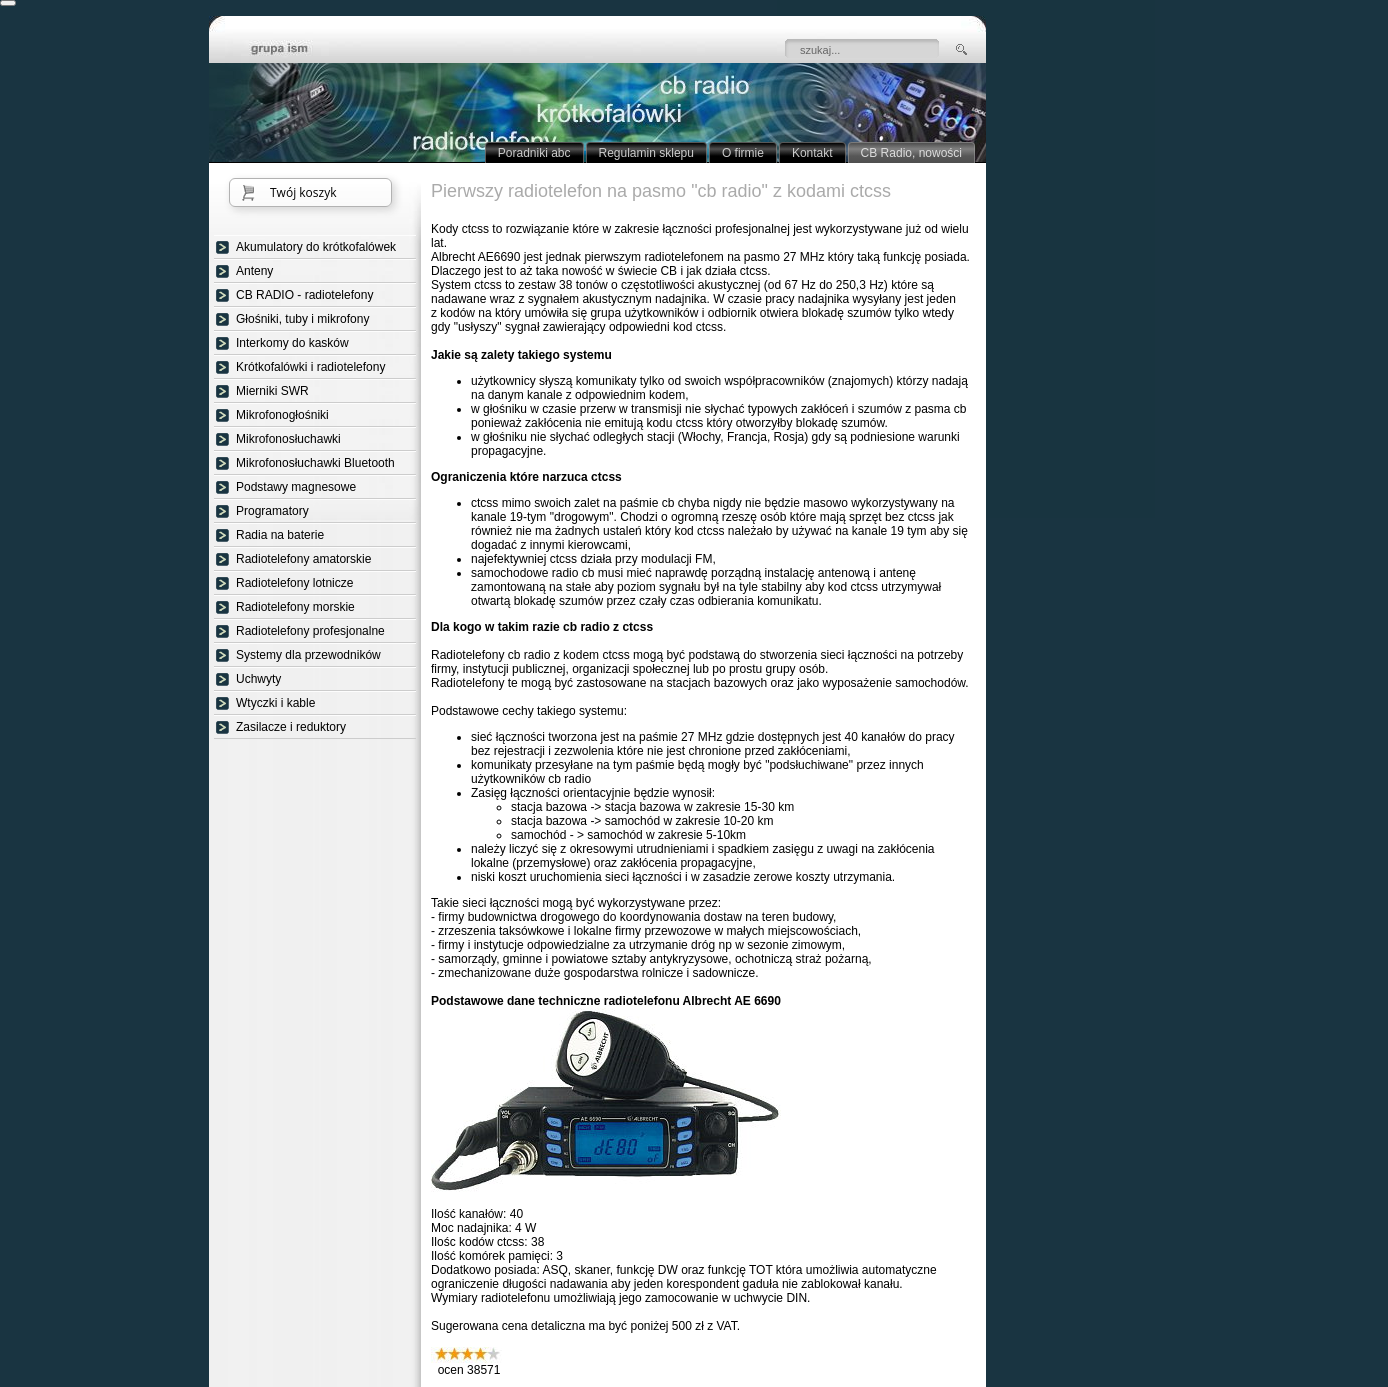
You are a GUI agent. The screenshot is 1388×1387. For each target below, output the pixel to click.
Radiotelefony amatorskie (303, 559)
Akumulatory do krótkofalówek (316, 247)
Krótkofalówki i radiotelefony (310, 367)
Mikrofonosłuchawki (288, 439)
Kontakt (812, 153)
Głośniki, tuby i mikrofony (302, 319)
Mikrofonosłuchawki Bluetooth (315, 463)
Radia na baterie (280, 535)
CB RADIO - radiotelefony (304, 295)
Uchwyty (258, 679)
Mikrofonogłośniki (282, 415)
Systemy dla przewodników (308, 655)
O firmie (743, 153)
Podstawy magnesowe (296, 487)
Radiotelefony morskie (295, 607)
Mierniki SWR (272, 391)
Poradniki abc (534, 153)
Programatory (272, 511)
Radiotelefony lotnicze (294, 583)
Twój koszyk (303, 192)
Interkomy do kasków (292, 343)
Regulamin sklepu (646, 153)
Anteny (254, 271)
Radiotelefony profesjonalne (310, 631)
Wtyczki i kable (275, 703)
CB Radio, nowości (911, 153)
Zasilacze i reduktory (291, 727)
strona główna (294, 50)
